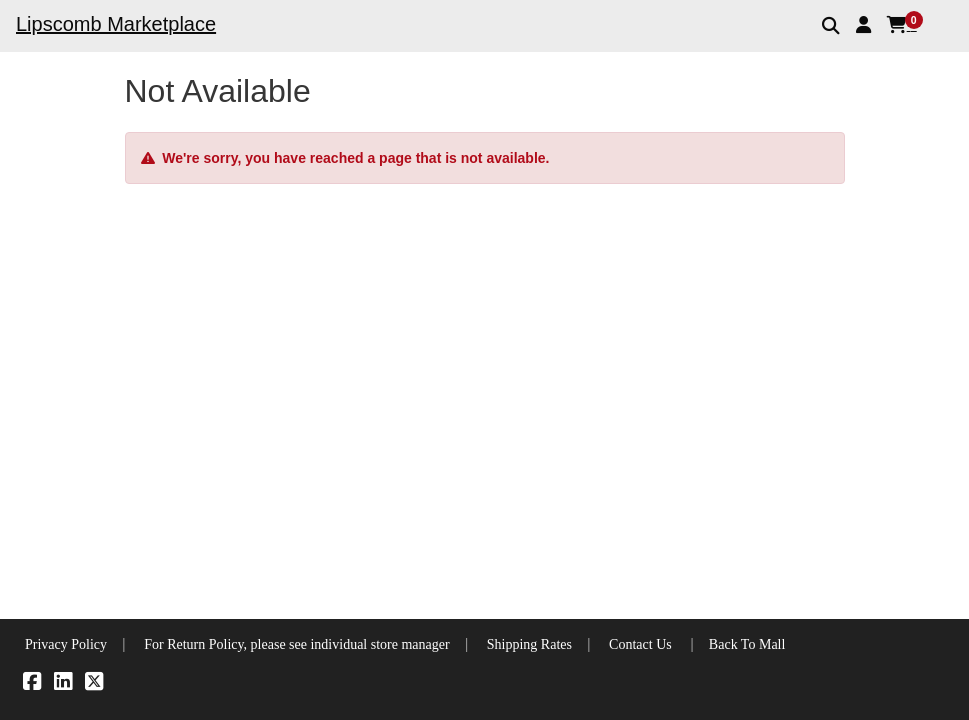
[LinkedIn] (63, 684)
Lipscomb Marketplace (116, 24)
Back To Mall (747, 644)
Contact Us (640, 644)
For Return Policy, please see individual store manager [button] (296, 644)
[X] (94, 684)
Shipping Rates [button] (529, 644)
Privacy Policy (66, 644)
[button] (863, 25)
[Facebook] (32, 684)
